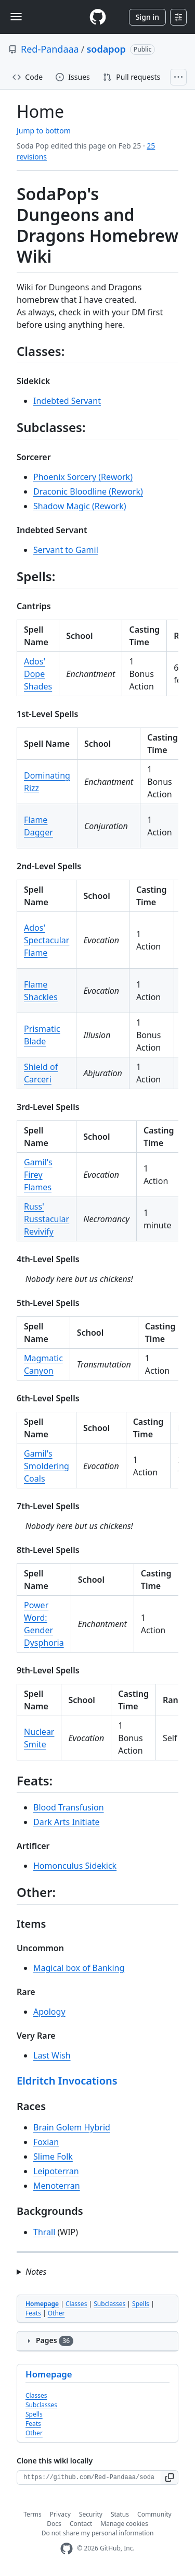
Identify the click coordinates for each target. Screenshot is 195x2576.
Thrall (44, 2232)
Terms (32, 2514)
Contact (81, 2523)
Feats (33, 2313)
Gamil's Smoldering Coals (46, 1466)
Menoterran (56, 2185)
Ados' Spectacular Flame (46, 940)
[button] (169, 2477)
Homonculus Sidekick (74, 1865)
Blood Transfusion (68, 1807)
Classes (76, 2303)
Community (154, 2514)
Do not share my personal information (98, 2533)
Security (90, 2514)
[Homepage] (97, 17)
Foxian (46, 2142)
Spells (140, 2303)
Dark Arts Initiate (66, 1822)
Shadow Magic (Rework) (79, 506)
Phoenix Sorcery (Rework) (83, 477)
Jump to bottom (44, 130)
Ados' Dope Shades (38, 674)
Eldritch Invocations (67, 2081)
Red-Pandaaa (50, 49)
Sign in (147, 17)
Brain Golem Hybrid (71, 2127)
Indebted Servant (67, 400)
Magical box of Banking (78, 1968)
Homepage (42, 2303)
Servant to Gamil (65, 550)
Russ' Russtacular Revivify (46, 1219)
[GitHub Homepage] (66, 2548)
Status (120, 2514)
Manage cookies (124, 2523)
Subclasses (109, 2303)
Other (56, 2313)
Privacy (60, 2514)
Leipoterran (56, 2171)
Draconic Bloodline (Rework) (88, 491)
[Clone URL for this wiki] (89, 2477)
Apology (49, 2011)
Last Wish (52, 2055)
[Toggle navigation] (16, 16)
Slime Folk (53, 2156)
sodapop (105, 49)
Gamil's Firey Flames (38, 1174)
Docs (54, 2523)
